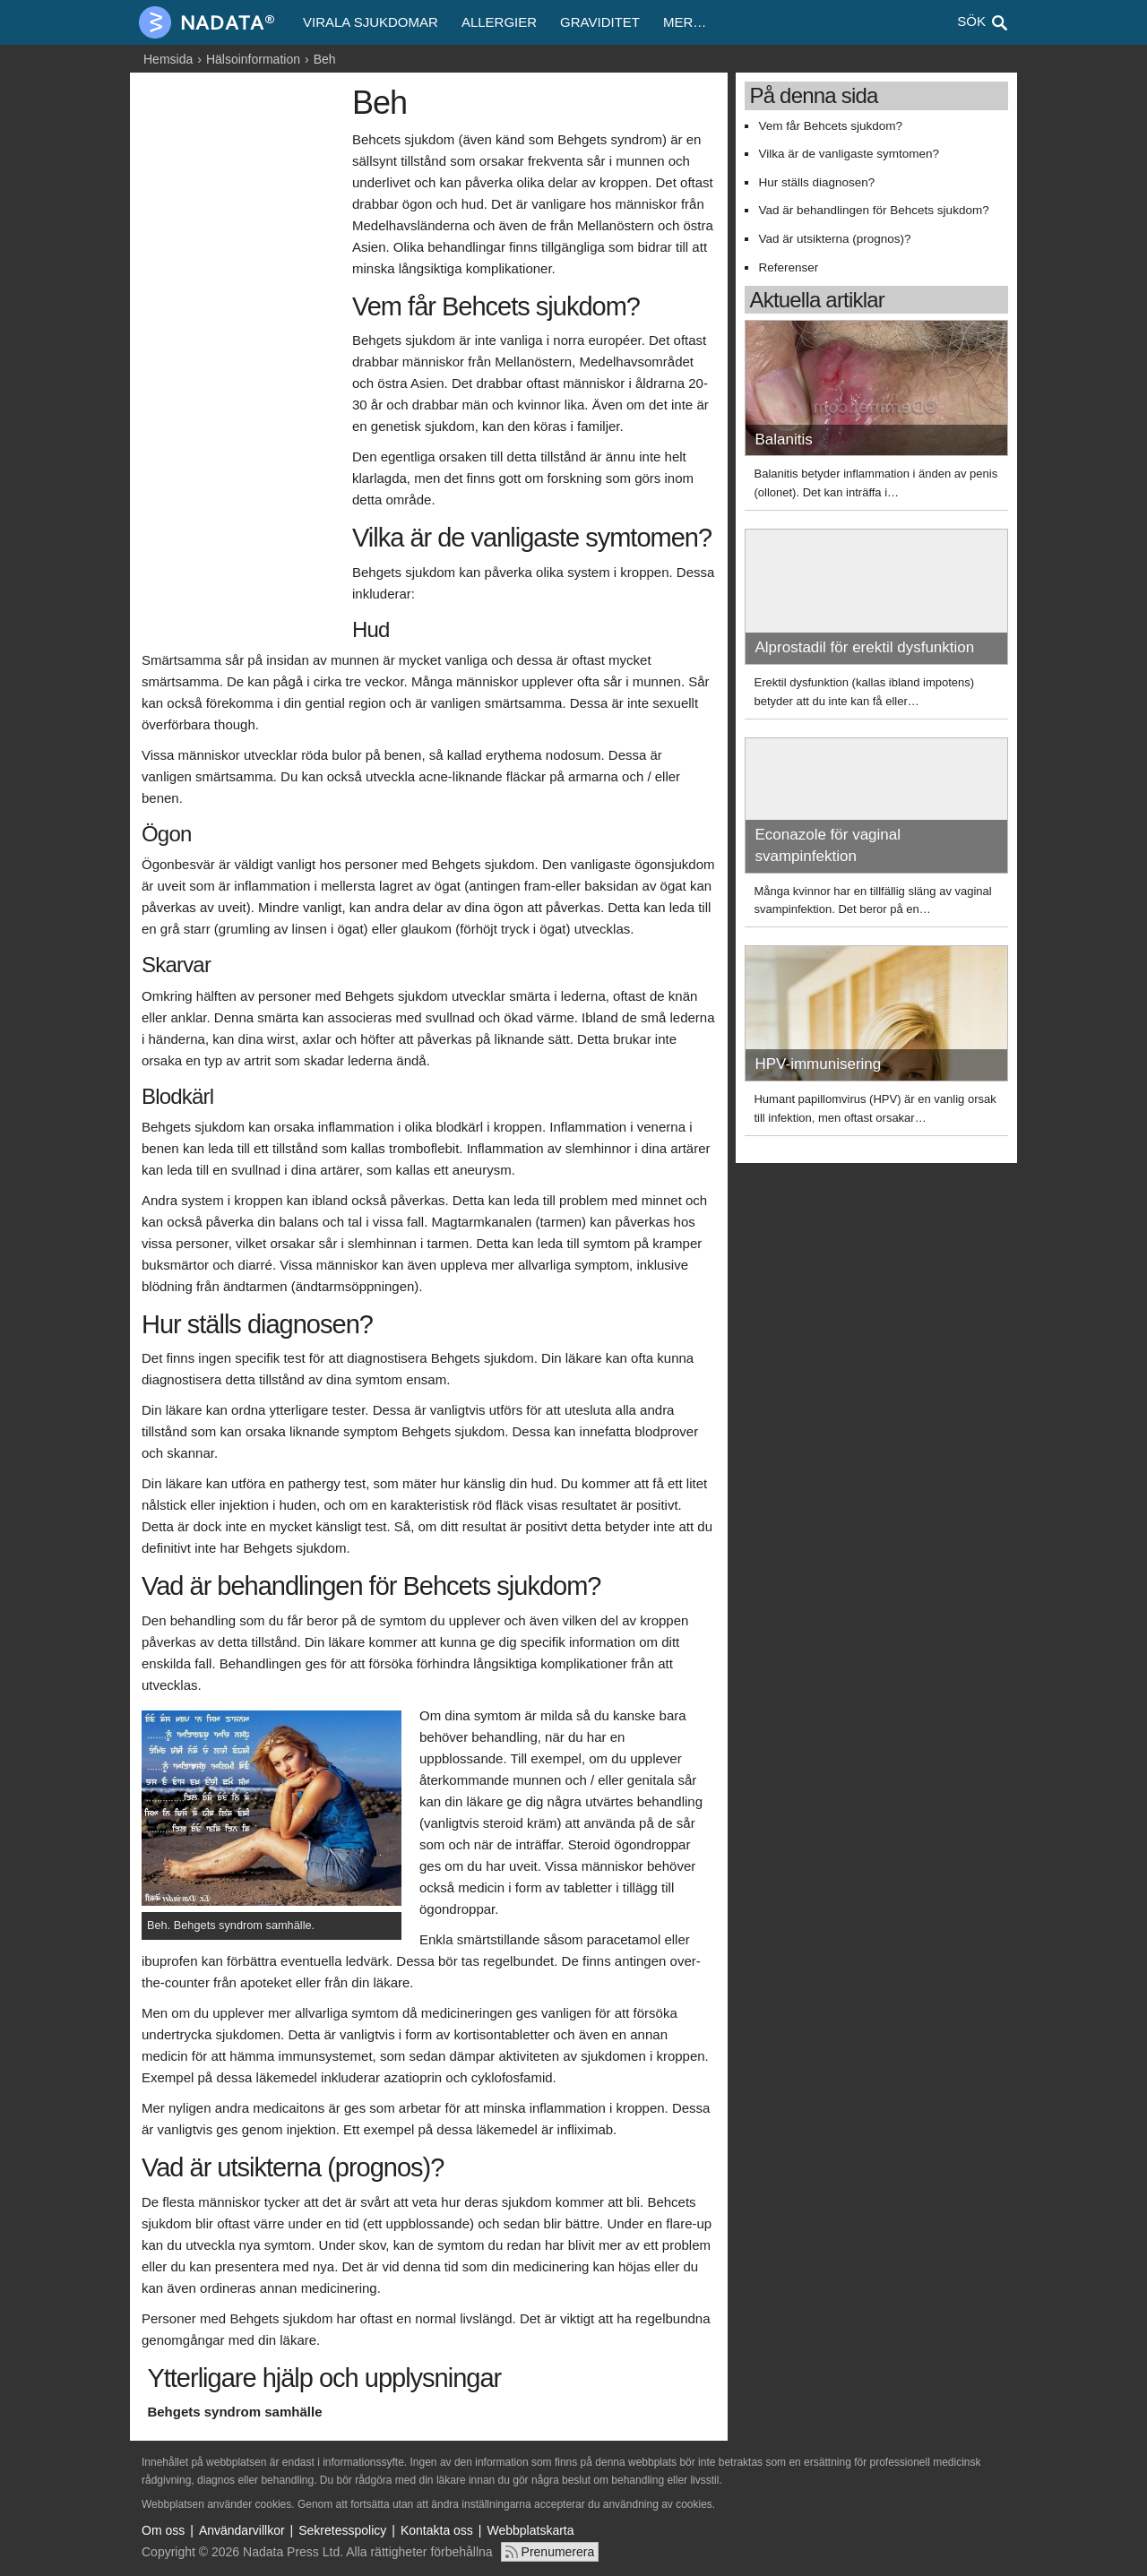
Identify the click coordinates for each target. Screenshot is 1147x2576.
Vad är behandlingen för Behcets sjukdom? (873, 210)
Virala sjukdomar (370, 22)
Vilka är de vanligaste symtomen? (848, 153)
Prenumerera (558, 2552)
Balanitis (783, 439)
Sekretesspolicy (342, 2530)
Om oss (163, 2530)
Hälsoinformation (253, 59)
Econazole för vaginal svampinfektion (828, 845)
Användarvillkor (242, 2530)
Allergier (499, 22)
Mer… (684, 22)
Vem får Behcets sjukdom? (830, 126)
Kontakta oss (437, 2530)
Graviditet (600, 22)
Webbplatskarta (530, 2530)
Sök (971, 21)
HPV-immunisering (818, 1064)
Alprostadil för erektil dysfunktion (864, 647)
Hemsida (168, 59)
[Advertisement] (242, 356)
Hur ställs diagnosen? (816, 182)
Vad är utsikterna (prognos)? (834, 239)
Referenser (788, 267)
